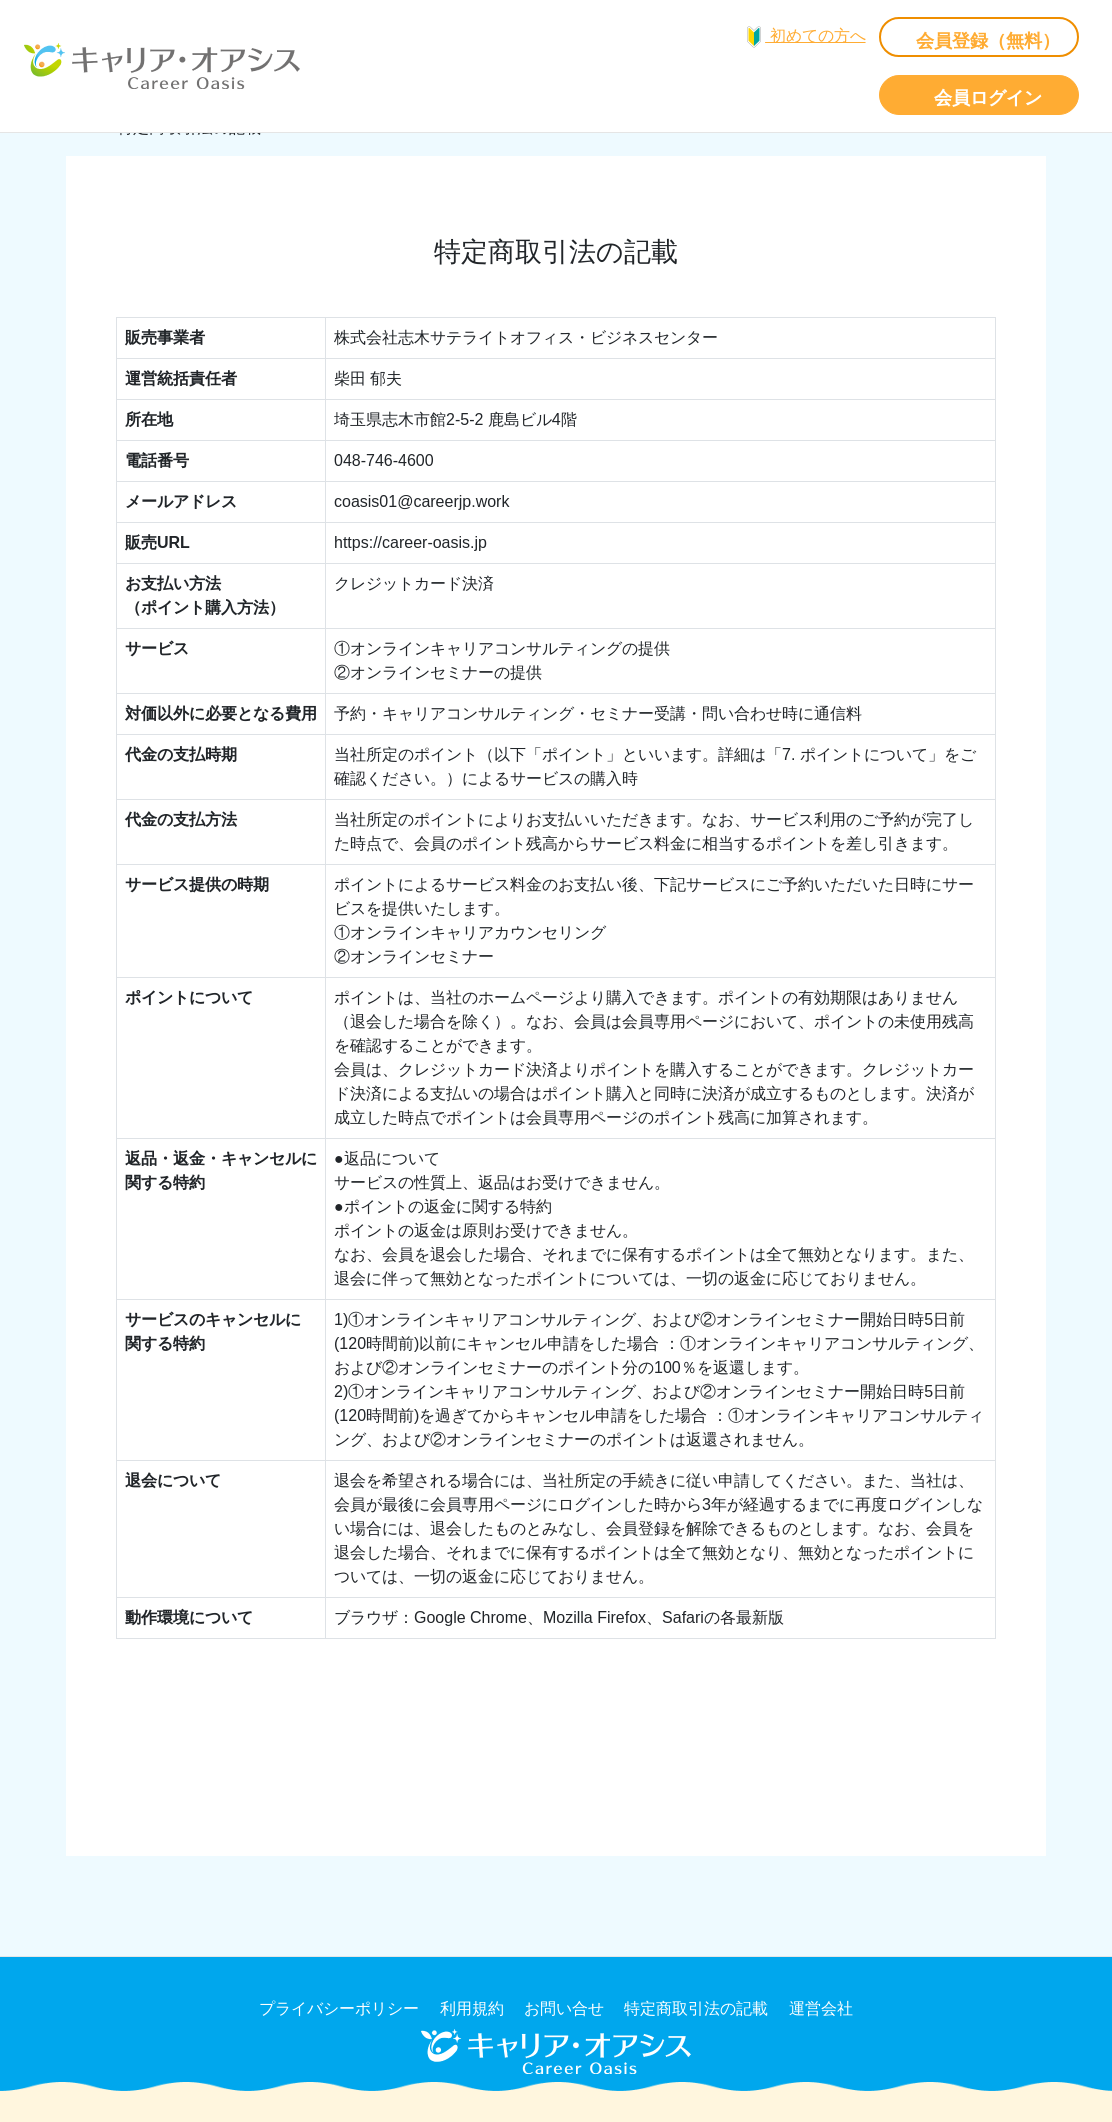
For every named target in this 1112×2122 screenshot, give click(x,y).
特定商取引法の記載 (696, 2008)
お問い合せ (564, 2008)
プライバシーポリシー (339, 2008)
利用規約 (472, 2008)
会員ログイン (988, 98)
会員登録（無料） (988, 41)
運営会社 (821, 2008)
